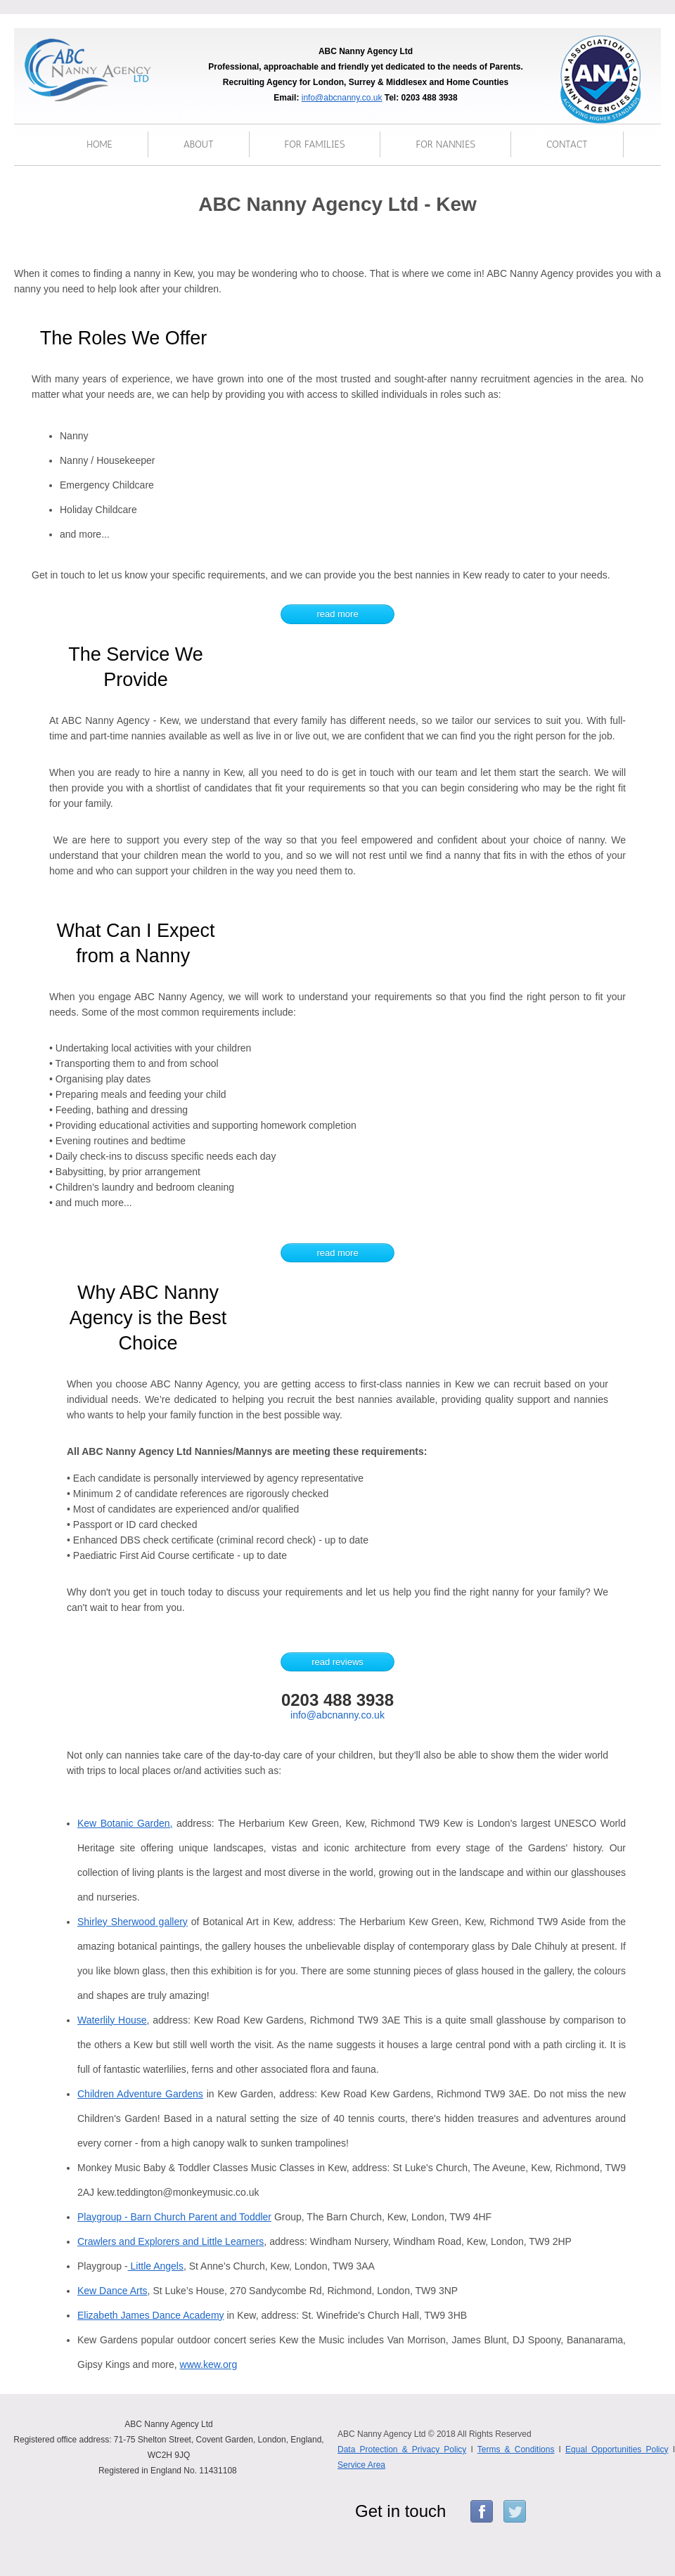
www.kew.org (209, 2364)
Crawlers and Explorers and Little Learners (170, 2241)
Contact (567, 144)
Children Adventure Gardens (140, 2093)
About (199, 144)
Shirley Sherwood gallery (132, 1921)
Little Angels (156, 2266)
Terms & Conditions (516, 2449)
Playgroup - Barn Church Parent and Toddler (174, 2216)
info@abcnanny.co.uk (342, 98)
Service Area (361, 2465)
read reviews (337, 1662)
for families (315, 144)
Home (99, 144)
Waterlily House (112, 2020)
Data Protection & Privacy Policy (402, 2449)
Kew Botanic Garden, (125, 1823)
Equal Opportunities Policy (616, 2449)
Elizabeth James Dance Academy (150, 2315)
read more (337, 614)
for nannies (445, 144)
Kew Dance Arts (112, 2290)
